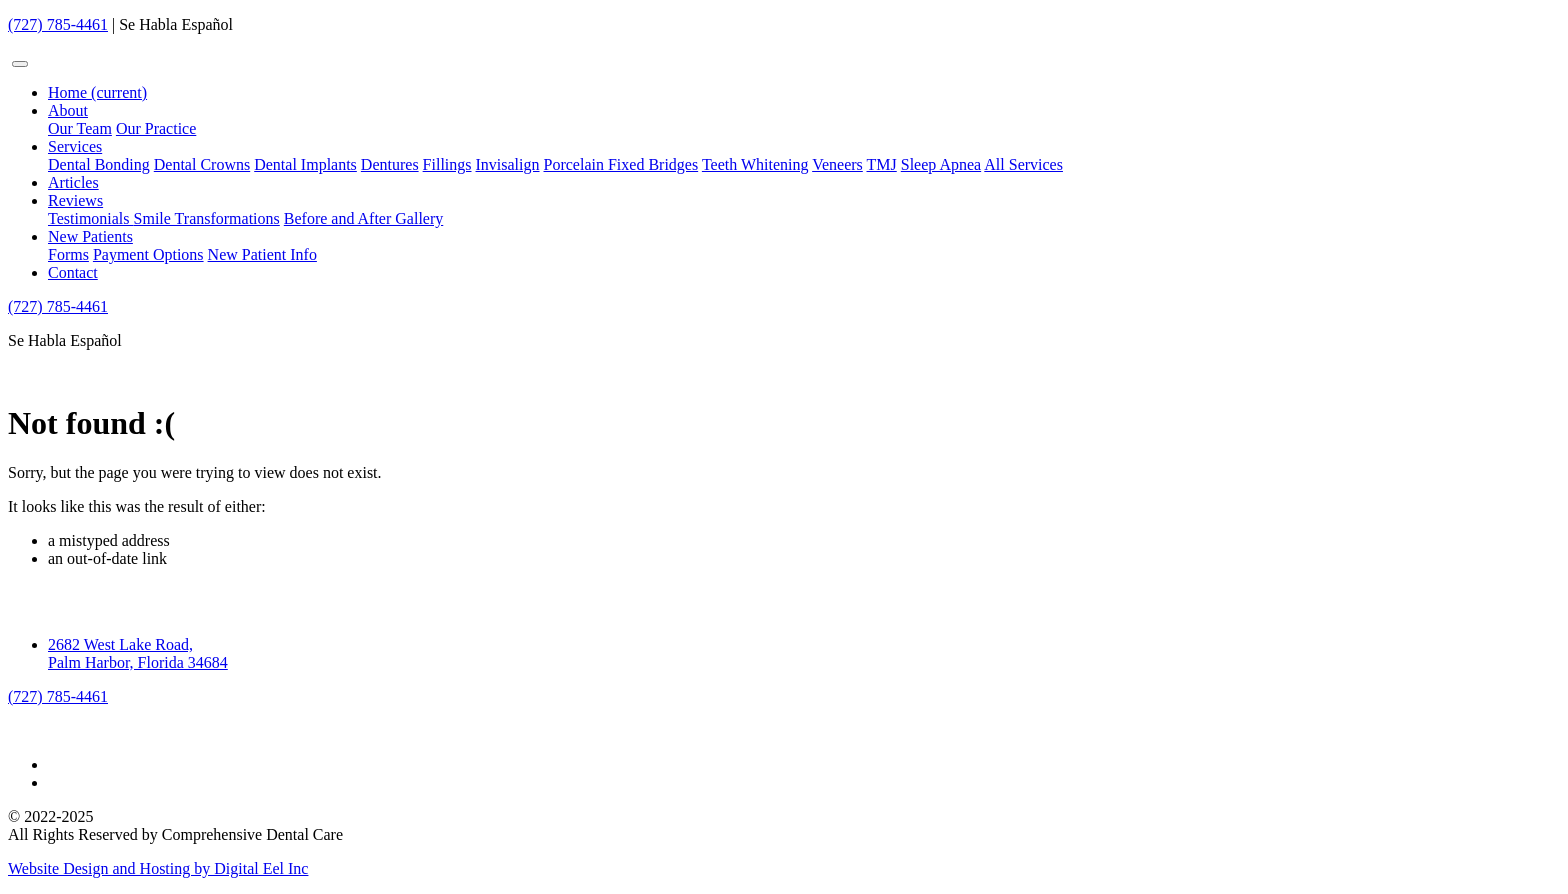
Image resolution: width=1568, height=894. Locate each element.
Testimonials (91, 218)
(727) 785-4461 (58, 24)
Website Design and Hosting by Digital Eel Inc (158, 868)
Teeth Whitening (755, 164)
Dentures (390, 164)
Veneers (837, 164)
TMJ (882, 164)
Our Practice (156, 128)
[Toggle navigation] (20, 64)
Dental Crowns (202, 164)
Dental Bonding (99, 164)
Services (75, 146)
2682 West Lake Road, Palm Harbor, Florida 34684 (138, 653)
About (68, 110)
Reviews (75, 200)
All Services (1023, 164)
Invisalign (508, 164)
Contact (73, 272)
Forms (68, 254)
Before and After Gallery (363, 218)
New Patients (90, 236)
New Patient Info (262, 254)
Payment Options (148, 254)
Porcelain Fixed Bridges (621, 164)
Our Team (80, 128)
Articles (73, 182)
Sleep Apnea (941, 164)
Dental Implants (305, 164)
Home (97, 92)
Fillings (447, 164)
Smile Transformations (207, 218)
